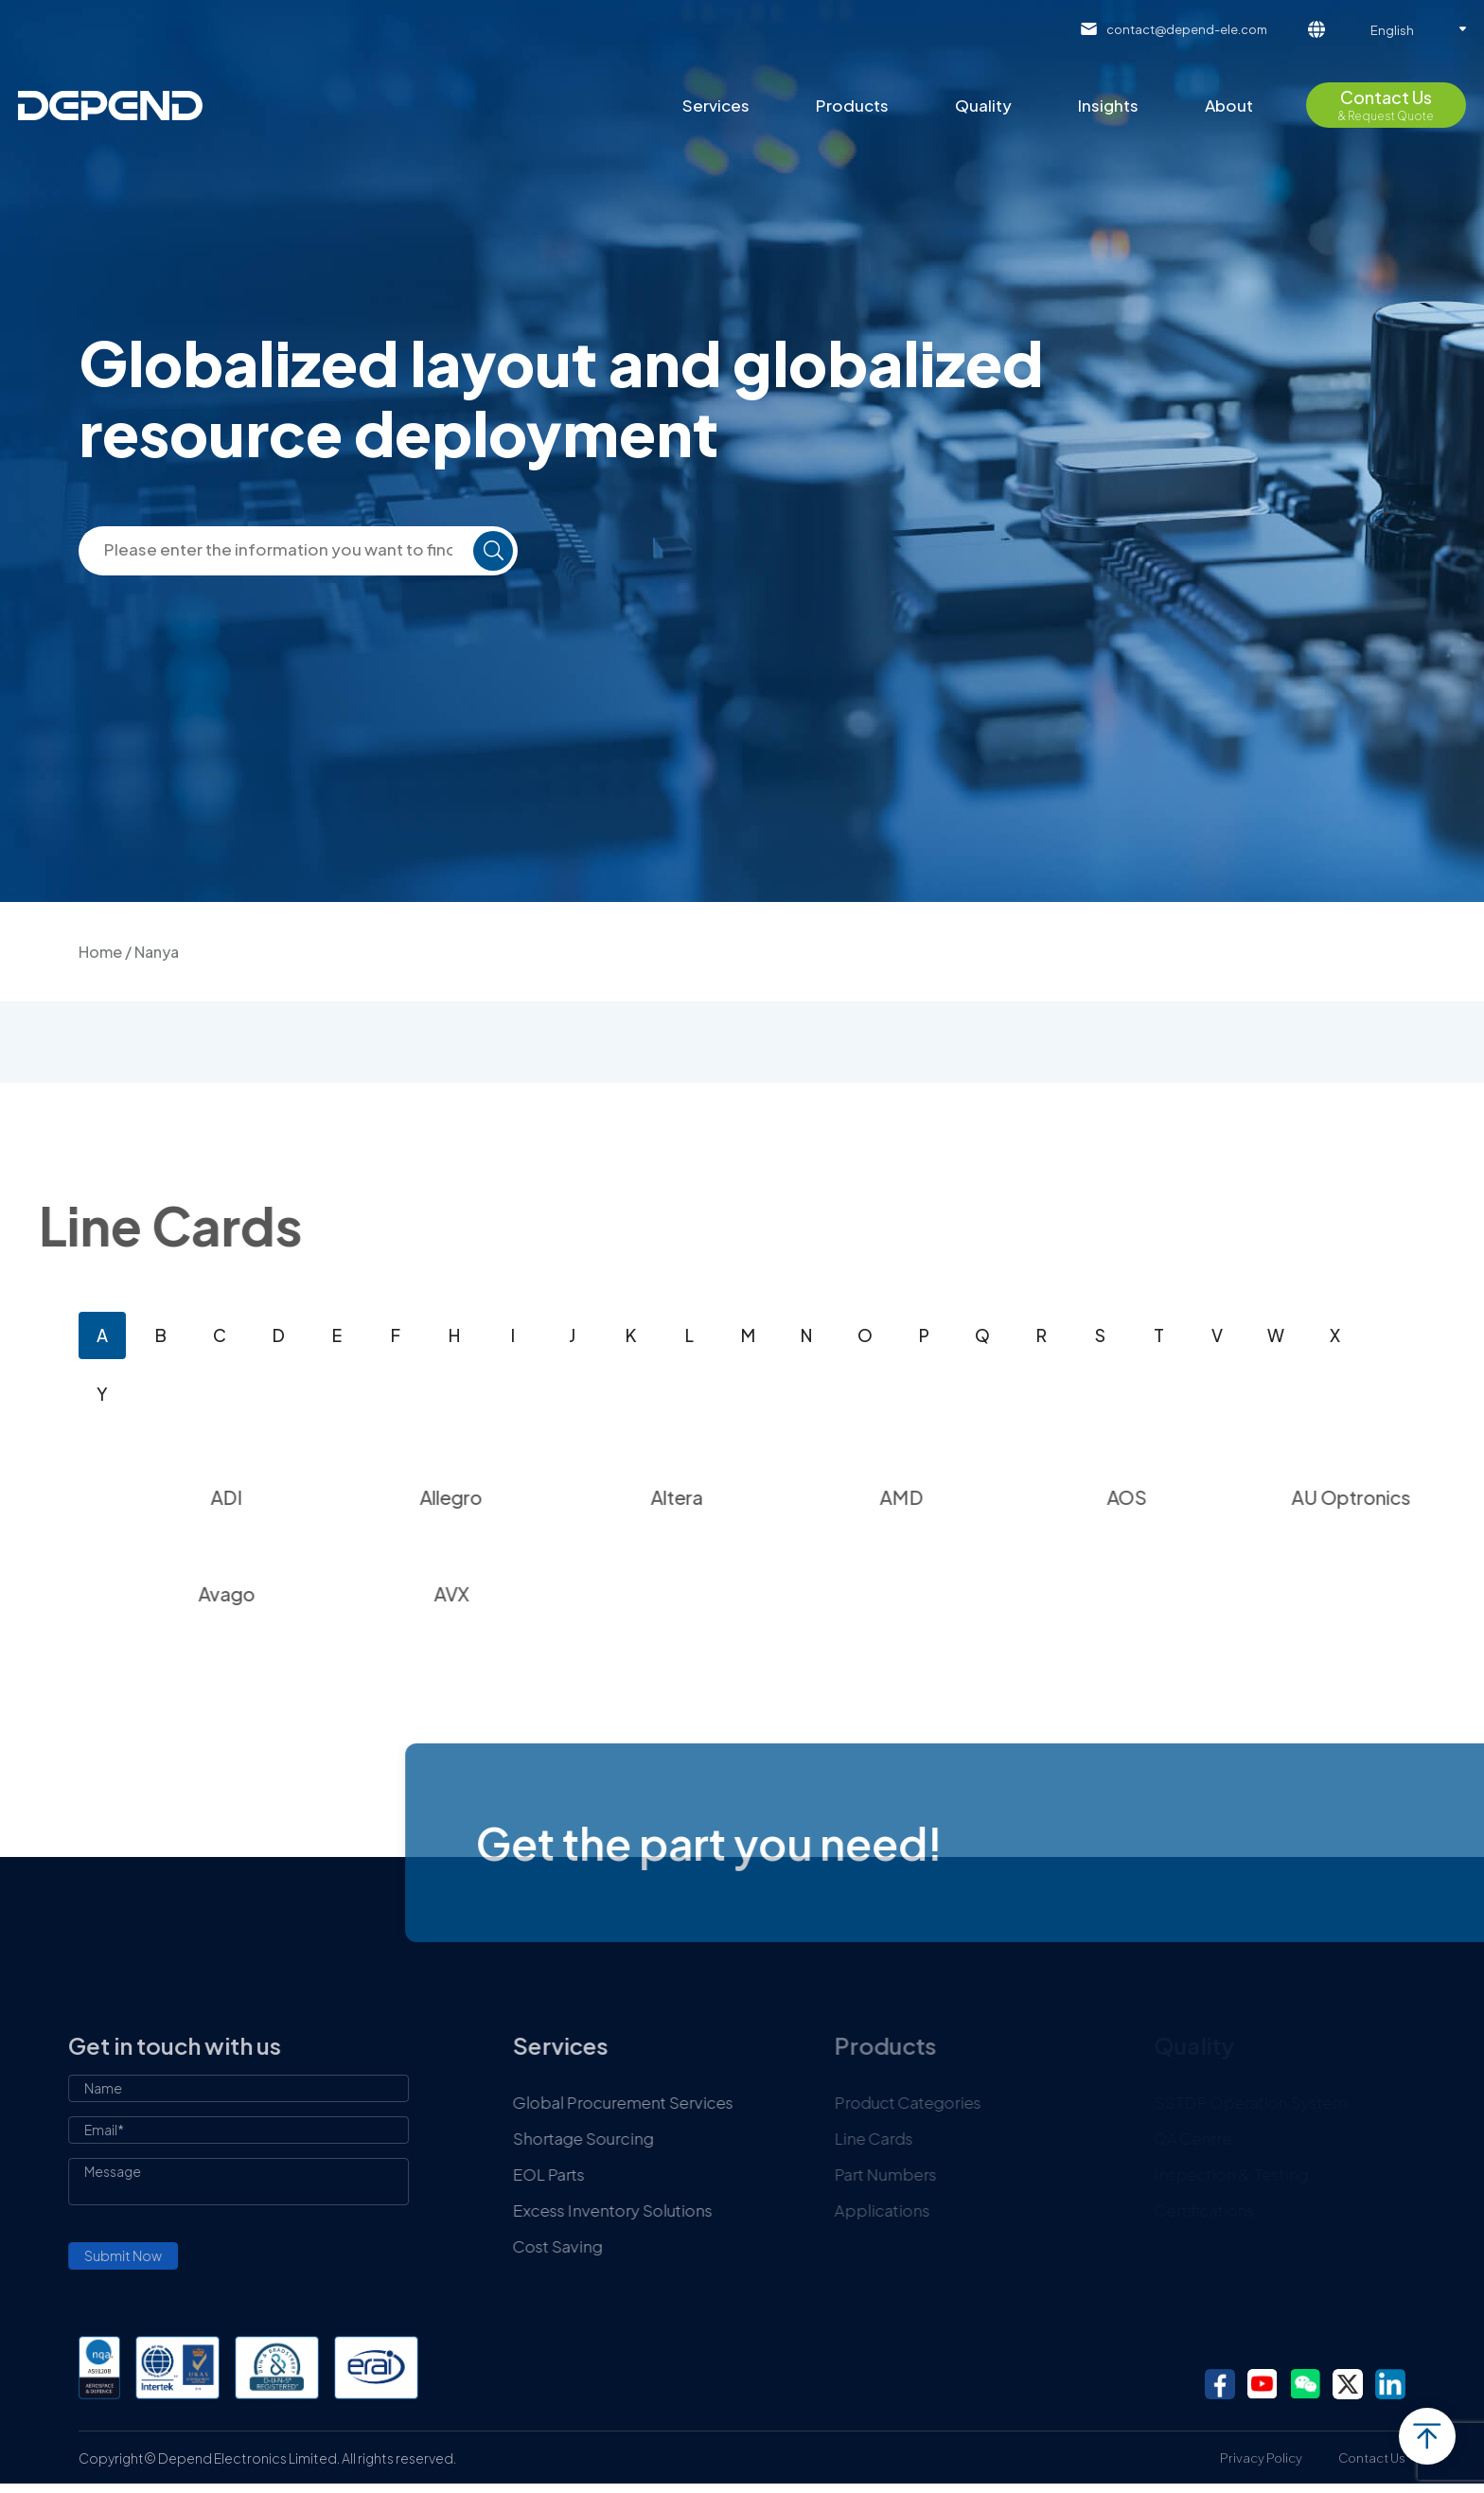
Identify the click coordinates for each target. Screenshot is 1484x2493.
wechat (1305, 2384)
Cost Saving (636, 2246)
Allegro (523, 1497)
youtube (1262, 2384)
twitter (1348, 2384)
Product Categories (989, 2102)
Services (716, 105)
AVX (523, 1593)
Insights (1108, 105)
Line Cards (955, 2138)
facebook (1220, 2384)
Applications (964, 2210)
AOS (1199, 1497)
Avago (298, 1593)
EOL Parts (627, 2174)
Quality (983, 105)
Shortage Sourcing (662, 2138)
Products (852, 105)
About (1229, 105)
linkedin (1390, 2384)
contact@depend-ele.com (1186, 29)
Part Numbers (967, 2174)
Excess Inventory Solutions (691, 2210)
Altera (748, 1497)
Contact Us (1371, 2458)
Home (100, 952)
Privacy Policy (1261, 2458)
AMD (974, 1497)
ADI (298, 1497)
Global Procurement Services (702, 2102)
